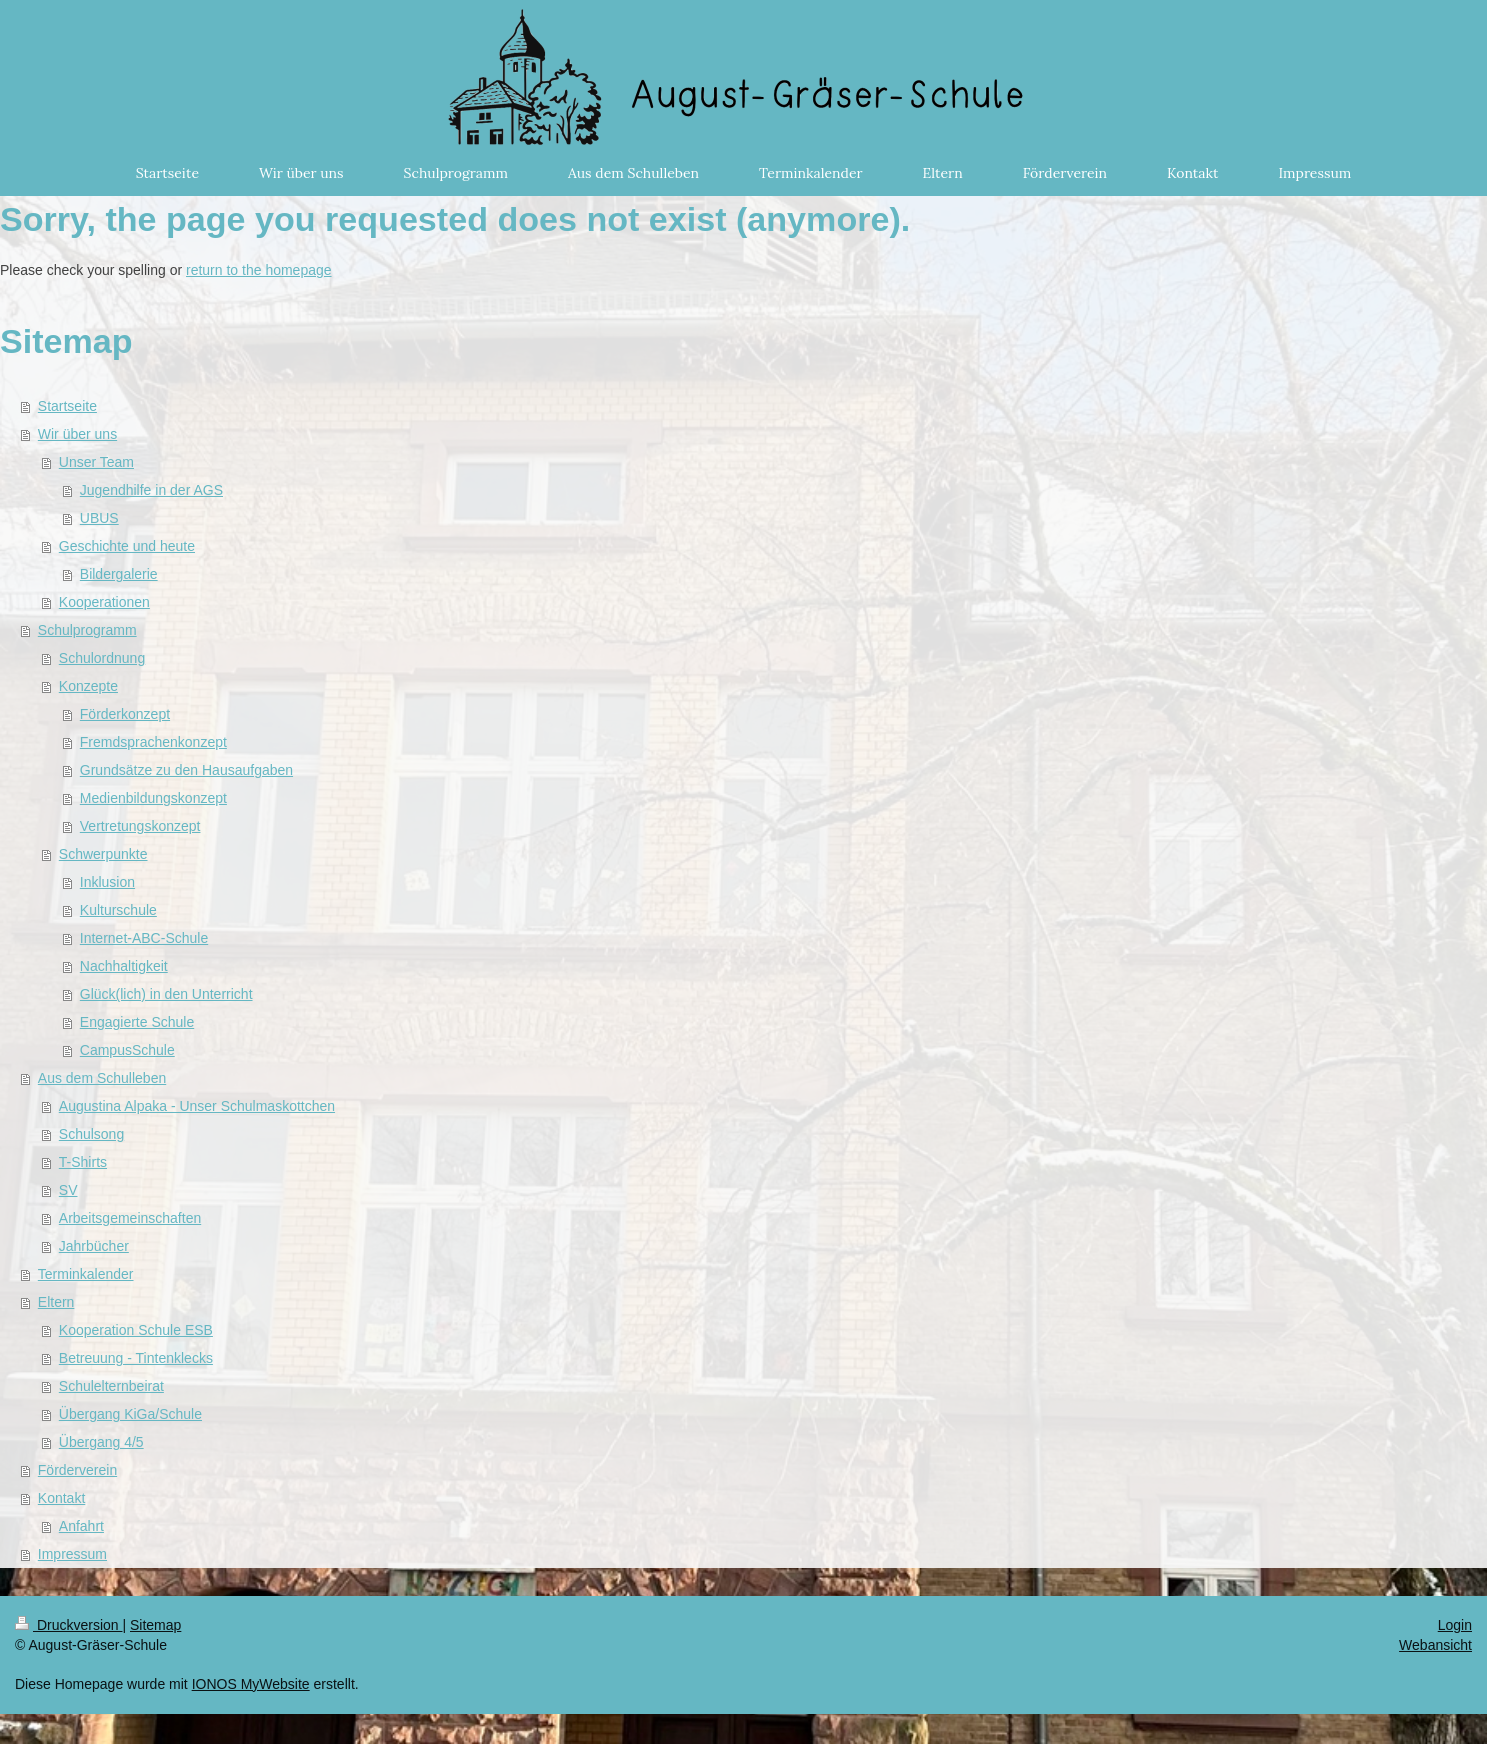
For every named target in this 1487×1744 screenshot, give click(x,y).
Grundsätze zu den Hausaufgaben (186, 770)
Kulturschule (118, 910)
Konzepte (88, 686)
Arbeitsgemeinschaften (130, 1218)
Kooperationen (104, 602)
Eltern (56, 1302)
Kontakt (61, 1498)
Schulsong (91, 1134)
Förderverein (77, 1470)
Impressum (72, 1554)
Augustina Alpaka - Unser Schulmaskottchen (197, 1106)
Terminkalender (86, 1274)
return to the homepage (259, 270)
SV (68, 1190)
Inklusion (107, 882)
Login (1455, 1625)
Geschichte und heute (127, 546)
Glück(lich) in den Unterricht (166, 994)
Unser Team (96, 462)
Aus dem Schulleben (102, 1078)
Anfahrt (81, 1526)
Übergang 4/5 (101, 1442)
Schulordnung (102, 658)
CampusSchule (127, 1050)
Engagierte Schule (137, 1022)
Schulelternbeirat (111, 1386)
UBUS (99, 518)
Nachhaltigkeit (124, 966)
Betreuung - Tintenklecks (136, 1358)
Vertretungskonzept (140, 826)
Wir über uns (77, 434)
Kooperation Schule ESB (136, 1330)
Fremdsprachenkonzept (153, 742)
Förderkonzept (125, 714)
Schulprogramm (87, 630)
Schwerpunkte (103, 854)
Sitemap (155, 1625)
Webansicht (1435, 1645)
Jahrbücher (94, 1246)
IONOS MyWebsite (251, 1684)
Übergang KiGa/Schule (130, 1414)
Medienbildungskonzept (153, 798)
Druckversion (68, 1625)
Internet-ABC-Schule (144, 938)
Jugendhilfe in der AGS (151, 490)
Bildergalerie (119, 574)
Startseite (67, 406)
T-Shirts (83, 1162)
